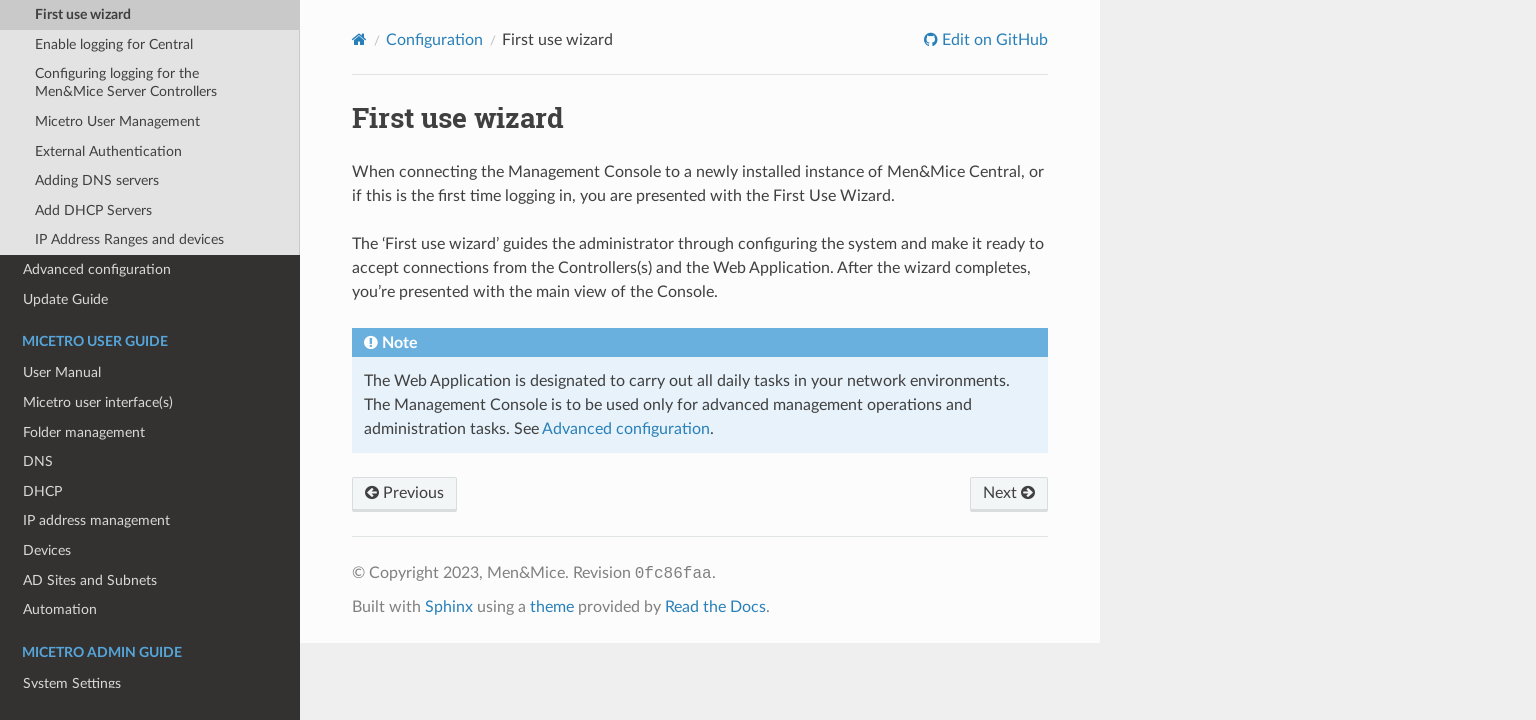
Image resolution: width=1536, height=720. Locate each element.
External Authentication (108, 151)
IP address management (96, 520)
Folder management (84, 432)
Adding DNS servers (97, 180)
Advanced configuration (97, 269)
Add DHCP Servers (93, 210)
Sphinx (449, 607)
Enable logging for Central (114, 44)
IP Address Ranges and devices (129, 239)
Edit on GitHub (993, 40)
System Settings (72, 683)
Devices (47, 550)
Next (1009, 493)
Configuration (434, 40)
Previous (404, 493)
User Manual (62, 372)
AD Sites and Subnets (90, 580)
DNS (38, 461)
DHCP (42, 491)
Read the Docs (715, 607)
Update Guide (65, 299)
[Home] (359, 39)
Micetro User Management (117, 121)
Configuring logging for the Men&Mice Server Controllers (126, 82)
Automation (60, 609)
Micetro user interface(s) (98, 402)
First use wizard (83, 14)
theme (552, 607)
